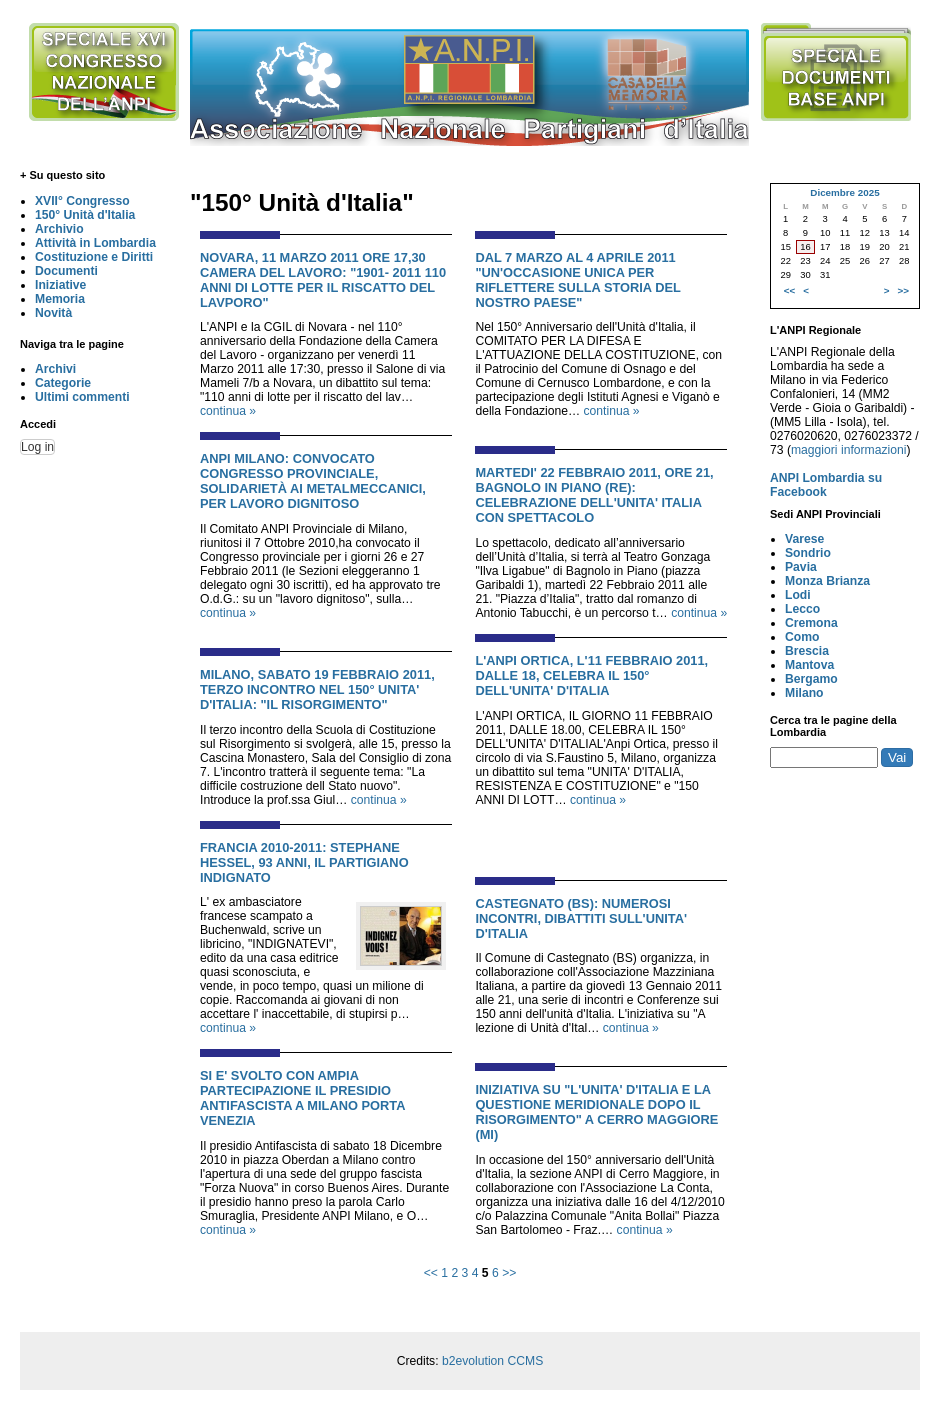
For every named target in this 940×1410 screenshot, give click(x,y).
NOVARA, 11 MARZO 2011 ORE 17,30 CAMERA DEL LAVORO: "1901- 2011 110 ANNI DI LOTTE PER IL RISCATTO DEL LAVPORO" (323, 280)
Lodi (798, 595)
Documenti (66, 271)
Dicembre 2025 (844, 192)
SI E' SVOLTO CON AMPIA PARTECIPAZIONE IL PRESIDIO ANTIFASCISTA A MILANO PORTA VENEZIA (302, 1098)
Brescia (807, 651)
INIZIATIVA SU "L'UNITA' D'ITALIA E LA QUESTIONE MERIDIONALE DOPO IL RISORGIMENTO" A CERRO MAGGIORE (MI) (596, 1112)
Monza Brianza (827, 581)
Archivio (59, 229)
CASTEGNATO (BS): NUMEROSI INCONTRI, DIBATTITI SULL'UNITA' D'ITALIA (581, 918)
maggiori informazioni (849, 450)
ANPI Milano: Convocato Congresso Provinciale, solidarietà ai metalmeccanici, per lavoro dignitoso (313, 481)
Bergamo (811, 679)
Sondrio (808, 553)
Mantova (809, 665)
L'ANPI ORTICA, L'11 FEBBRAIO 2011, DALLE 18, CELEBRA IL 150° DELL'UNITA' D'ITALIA (591, 675)
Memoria (60, 299)
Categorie (63, 383)
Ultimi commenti (82, 397)
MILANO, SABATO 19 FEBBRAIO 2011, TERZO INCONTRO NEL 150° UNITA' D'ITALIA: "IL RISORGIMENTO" (317, 689)
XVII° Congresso (82, 201)
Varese (804, 539)
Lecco (802, 609)
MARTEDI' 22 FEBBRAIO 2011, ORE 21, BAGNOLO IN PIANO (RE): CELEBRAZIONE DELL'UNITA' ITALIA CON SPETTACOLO (594, 495)
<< (431, 1273)
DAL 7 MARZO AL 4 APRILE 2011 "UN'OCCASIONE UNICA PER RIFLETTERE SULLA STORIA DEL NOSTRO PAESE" (577, 280)
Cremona (811, 623)
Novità (53, 313)
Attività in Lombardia (95, 243)
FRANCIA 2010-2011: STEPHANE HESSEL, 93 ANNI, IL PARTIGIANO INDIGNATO (304, 862)
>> (509, 1273)
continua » (228, 411)
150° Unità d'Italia (85, 215)
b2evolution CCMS (492, 1361)
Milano (804, 693)
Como (802, 637)
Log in (37, 447)
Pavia (801, 567)
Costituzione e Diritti (94, 257)
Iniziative (60, 285)
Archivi (55, 369)
